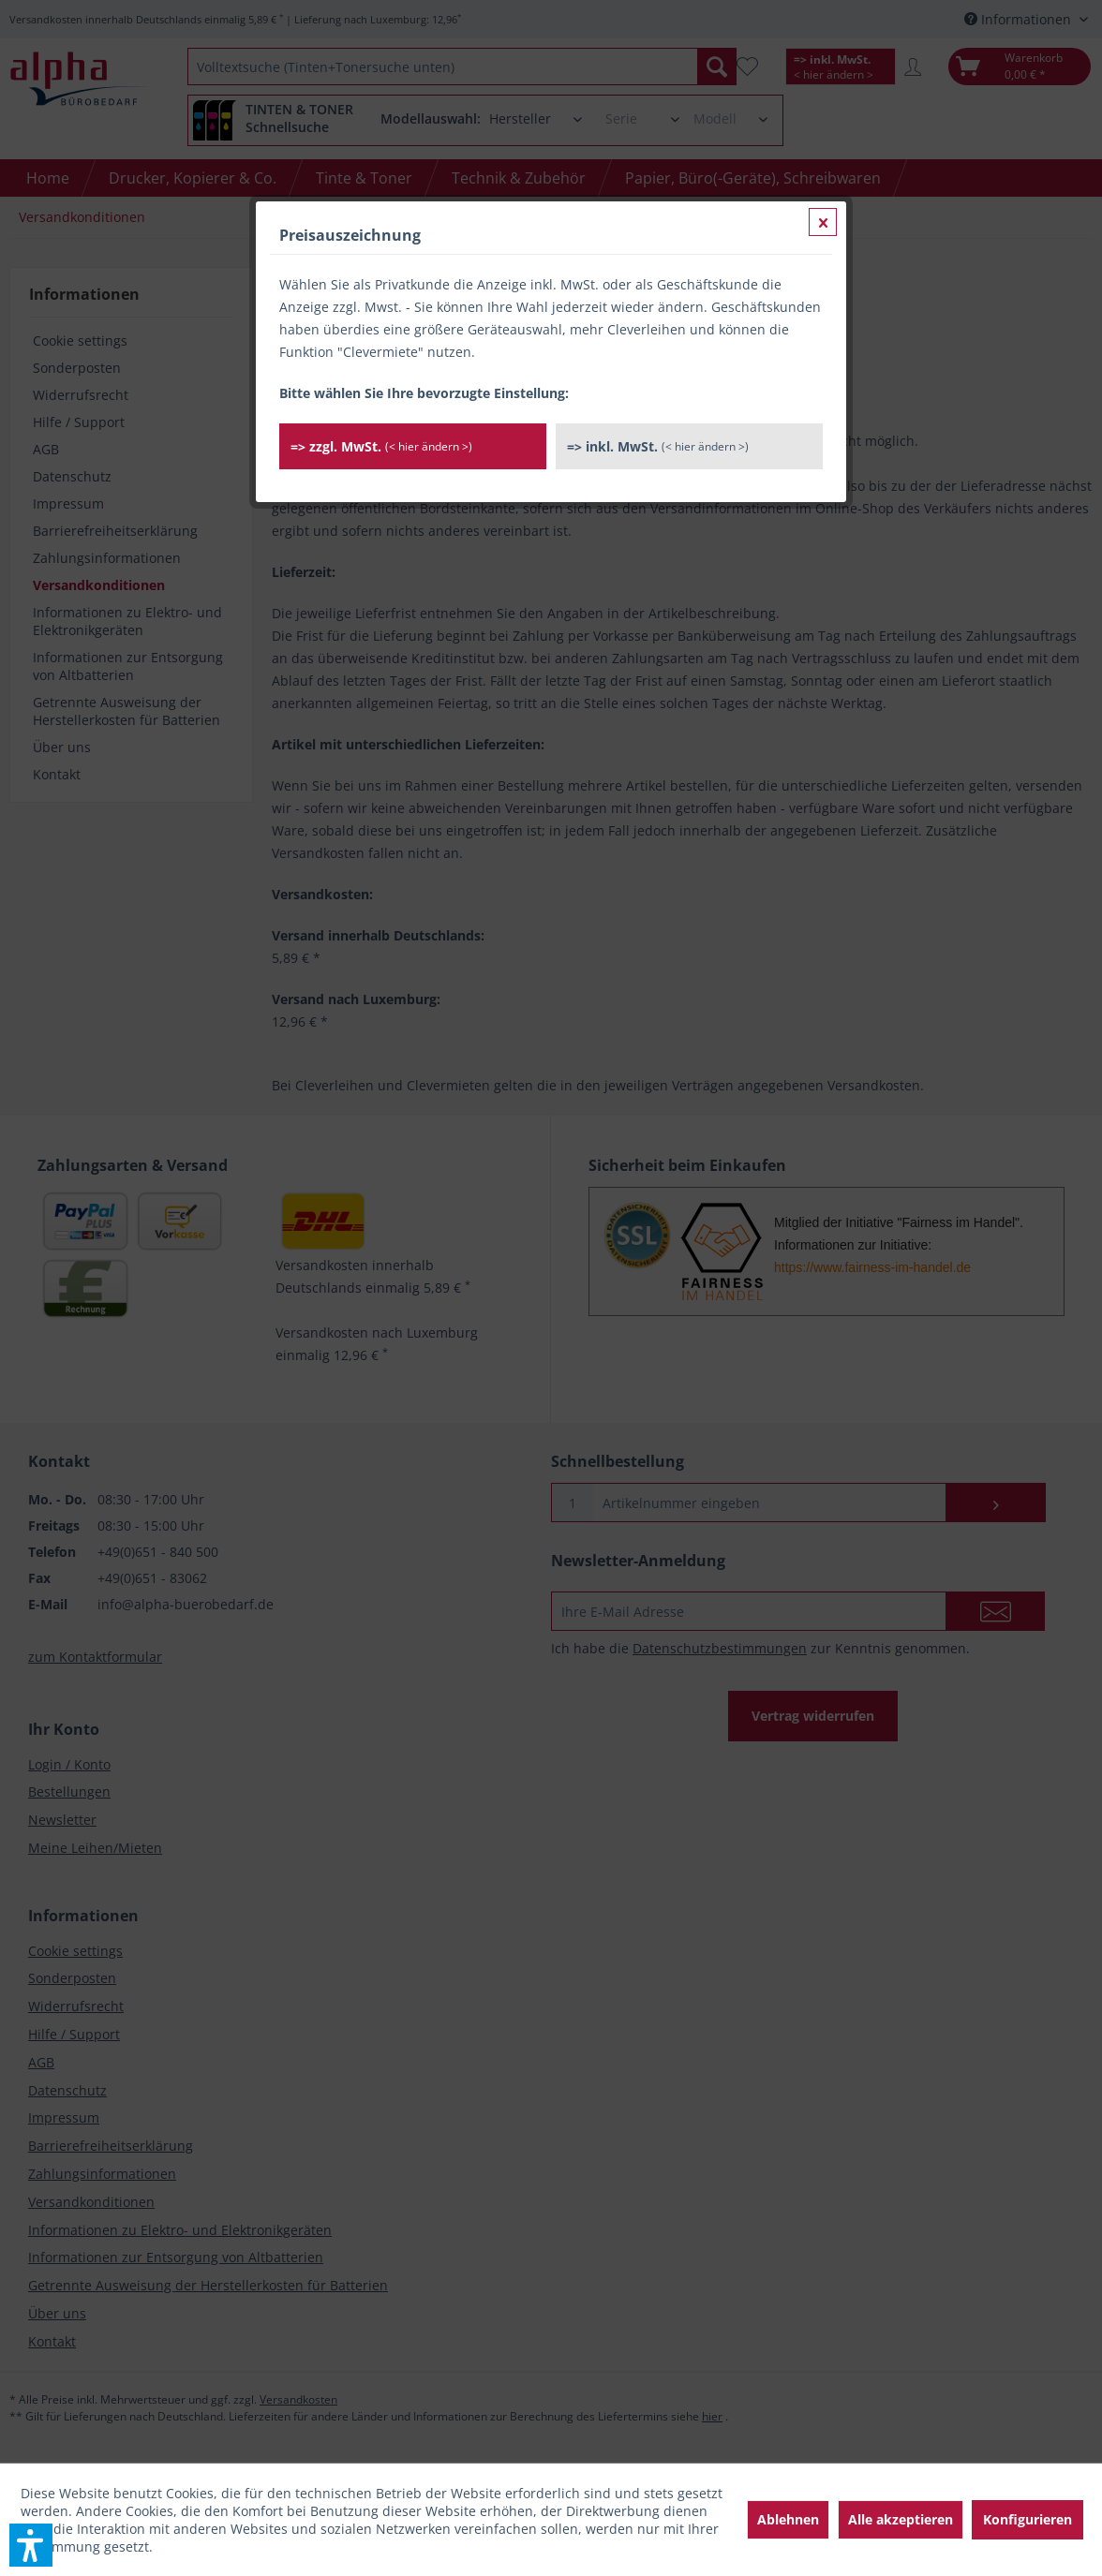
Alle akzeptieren (900, 2519)
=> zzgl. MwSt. (381, 446)
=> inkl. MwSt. (658, 446)
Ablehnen (788, 2519)
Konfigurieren (1027, 2519)
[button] (30, 2545)
